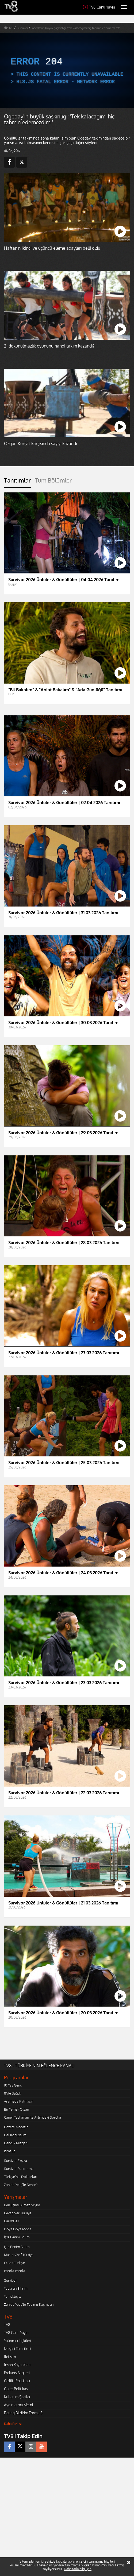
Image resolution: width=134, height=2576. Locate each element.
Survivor (10, 2280)
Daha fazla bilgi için (77, 2569)
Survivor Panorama (18, 2168)
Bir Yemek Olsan (16, 2109)
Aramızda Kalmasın (18, 2101)
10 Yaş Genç (13, 2085)
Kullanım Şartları (17, 2396)
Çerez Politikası (16, 2388)
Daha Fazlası (13, 2424)
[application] (67, 70)
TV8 (7, 2324)
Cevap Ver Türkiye (17, 2213)
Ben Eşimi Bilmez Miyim (22, 2205)
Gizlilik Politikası (17, 2380)
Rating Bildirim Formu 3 (23, 2413)
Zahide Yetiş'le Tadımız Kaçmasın (28, 2304)
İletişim (10, 2356)
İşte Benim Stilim (16, 2237)
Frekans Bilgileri (17, 2372)
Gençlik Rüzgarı (15, 2143)
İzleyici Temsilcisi (17, 2348)
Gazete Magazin (16, 2127)
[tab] (17, 482)
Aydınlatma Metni (18, 2405)
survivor (22, 28)
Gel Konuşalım (15, 2135)
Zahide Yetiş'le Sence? (20, 2184)
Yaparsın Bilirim (15, 2288)
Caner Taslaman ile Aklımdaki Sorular (33, 2117)
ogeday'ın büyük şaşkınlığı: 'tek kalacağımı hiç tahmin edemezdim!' (76, 28)
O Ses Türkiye (14, 2263)
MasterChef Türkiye (18, 2255)
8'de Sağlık (12, 2093)
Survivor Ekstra (15, 2160)
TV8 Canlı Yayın (99, 7)
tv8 (11, 28)
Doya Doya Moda (17, 2229)
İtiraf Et (9, 2151)
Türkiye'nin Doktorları (20, 2176)
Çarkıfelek (11, 2221)
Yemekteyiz (12, 2296)
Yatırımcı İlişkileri (17, 2340)
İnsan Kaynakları (17, 2364)
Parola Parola (14, 2271)
